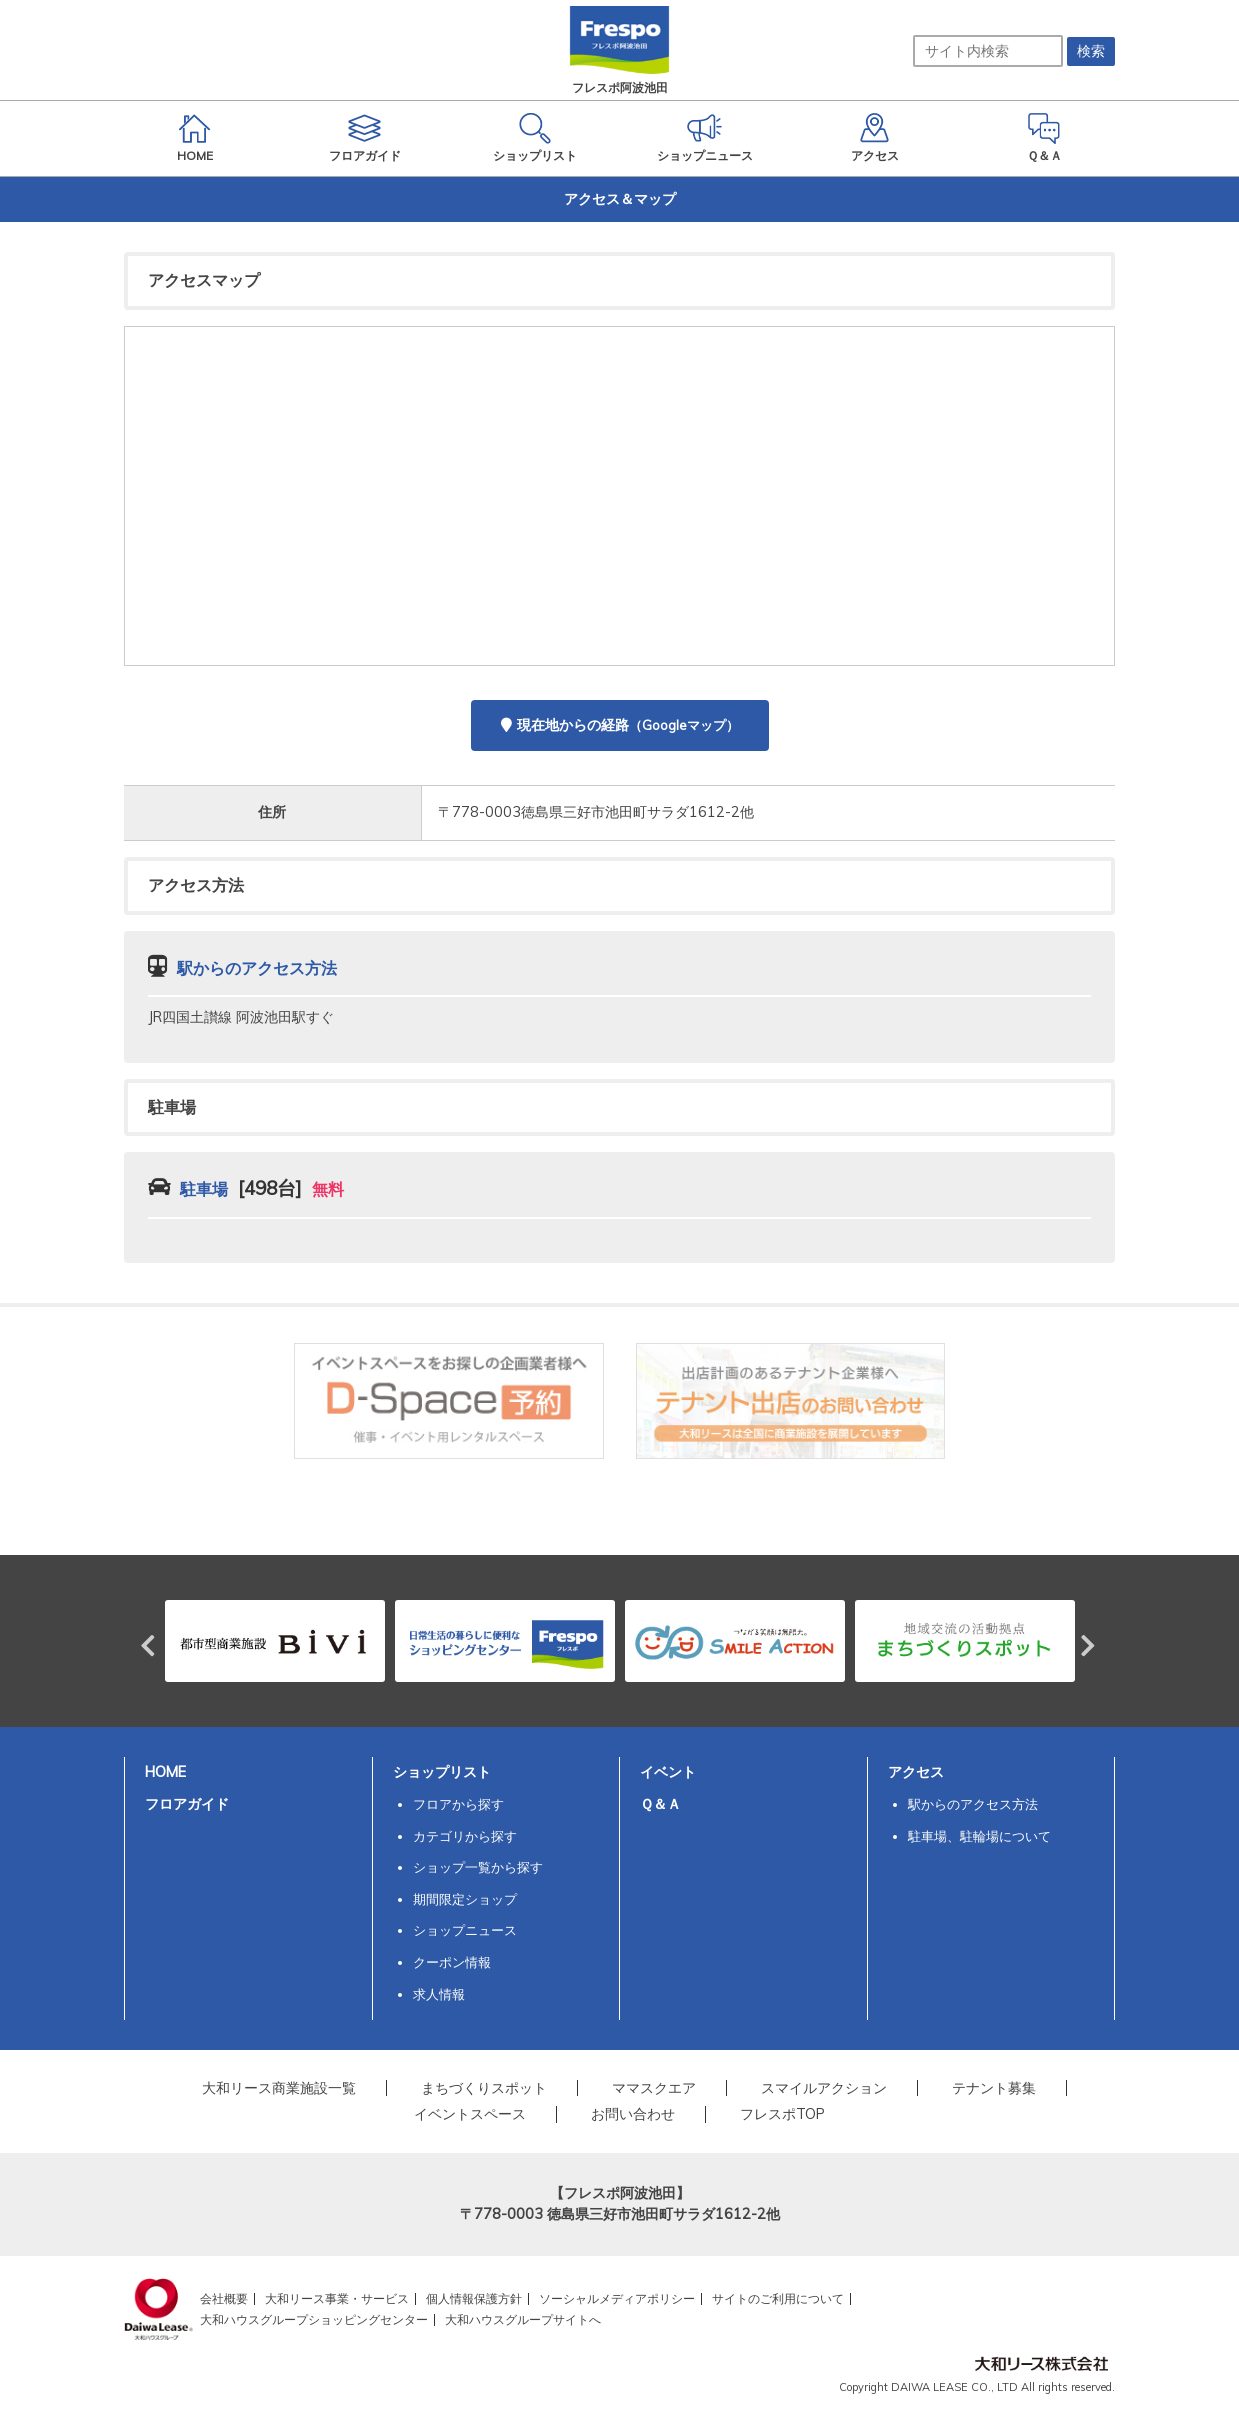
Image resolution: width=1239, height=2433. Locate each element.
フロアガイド (187, 1804)
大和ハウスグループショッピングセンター (314, 2319)
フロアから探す (458, 1804)
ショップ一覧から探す (478, 1867)
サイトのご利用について (778, 2298)
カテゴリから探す (465, 1836)
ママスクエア (654, 2088)
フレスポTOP (782, 2114)
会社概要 (224, 2298)
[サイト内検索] (988, 51)
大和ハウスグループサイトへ (523, 2319)
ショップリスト (442, 1772)
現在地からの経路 (620, 725)
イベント (668, 1772)
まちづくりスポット (484, 2088)
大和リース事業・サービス (337, 2298)
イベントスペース (470, 2114)
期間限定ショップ (465, 1899)
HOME (165, 1772)
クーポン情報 (452, 1962)
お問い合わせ (633, 2114)
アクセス (916, 1772)
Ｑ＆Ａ (660, 1804)
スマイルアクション (824, 2088)
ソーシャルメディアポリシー (617, 2298)
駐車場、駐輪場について (979, 1836)
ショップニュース (465, 1930)
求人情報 (439, 1994)
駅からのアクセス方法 (973, 1804)
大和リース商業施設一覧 (279, 2088)
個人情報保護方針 (474, 2298)
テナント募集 (994, 2088)
